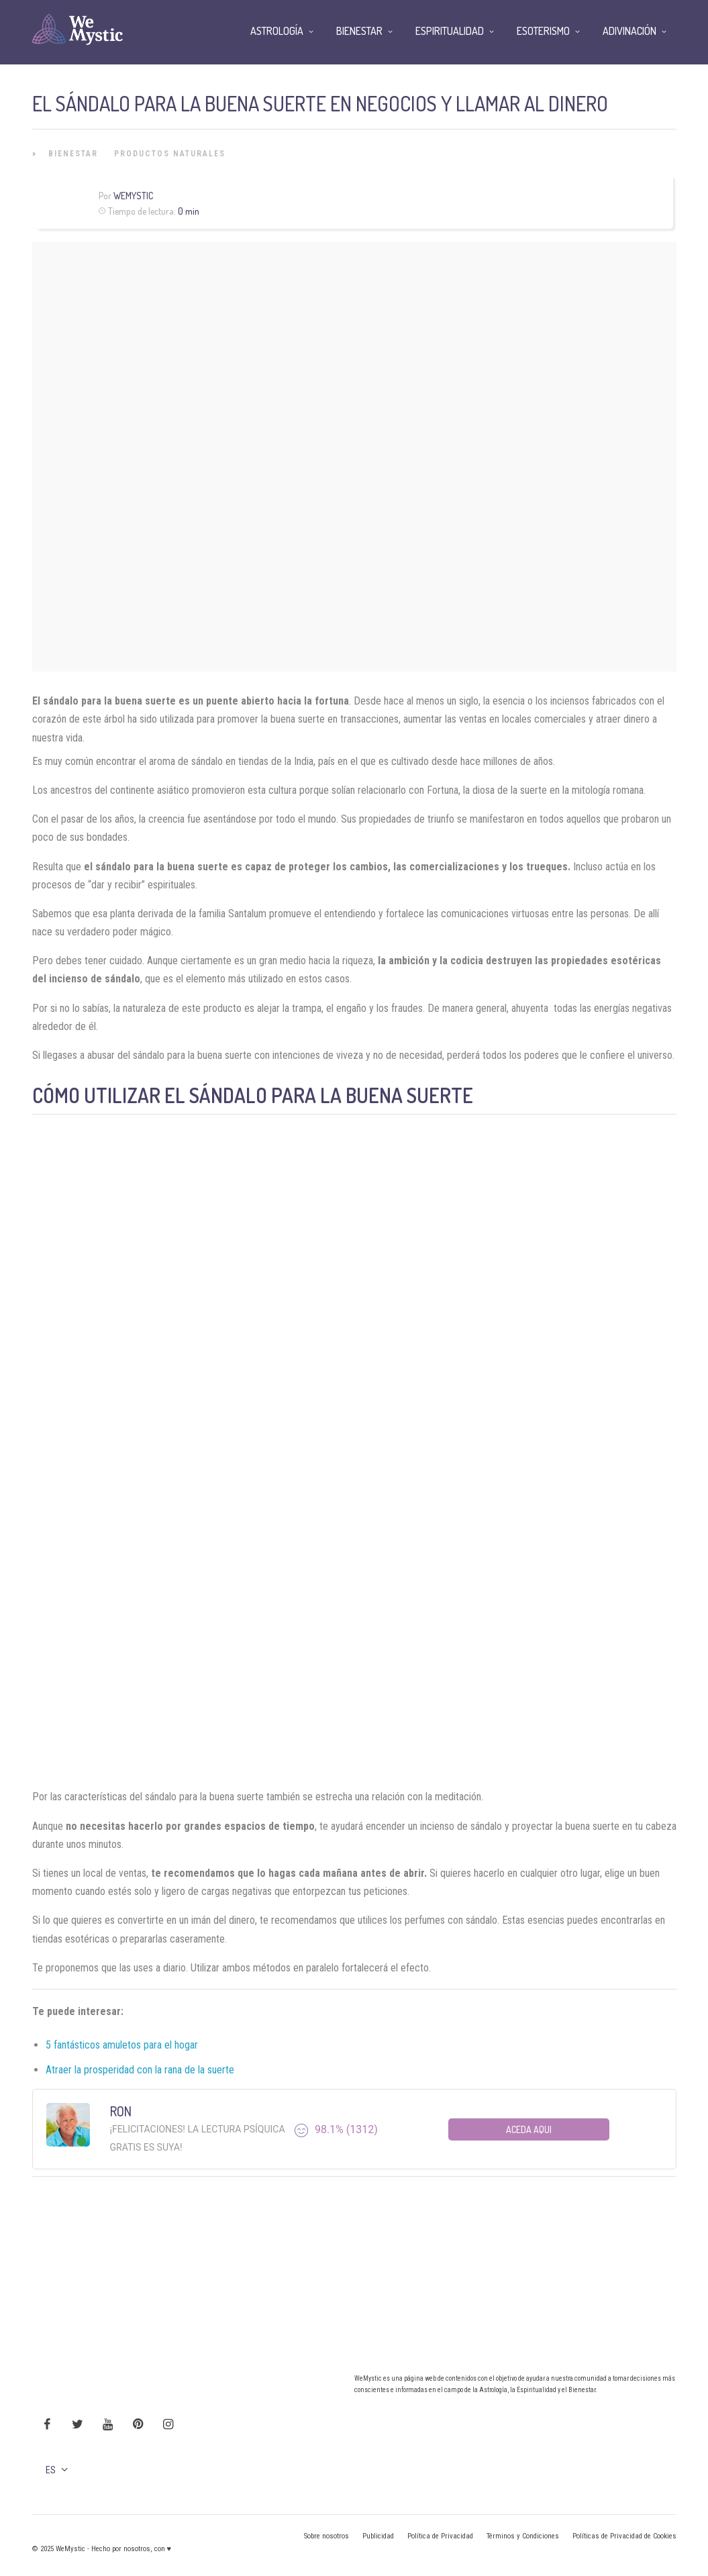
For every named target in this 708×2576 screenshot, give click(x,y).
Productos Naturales (169, 153)
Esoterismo (543, 31)
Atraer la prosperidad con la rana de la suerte (140, 2069)
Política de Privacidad (440, 2536)
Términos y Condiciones (523, 2536)
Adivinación (629, 31)
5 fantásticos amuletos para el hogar (122, 2045)
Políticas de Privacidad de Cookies (624, 2536)
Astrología (276, 31)
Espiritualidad (449, 31)
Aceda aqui (529, 2129)
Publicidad (378, 2536)
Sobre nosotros (326, 2536)
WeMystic (133, 195)
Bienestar (73, 153)
